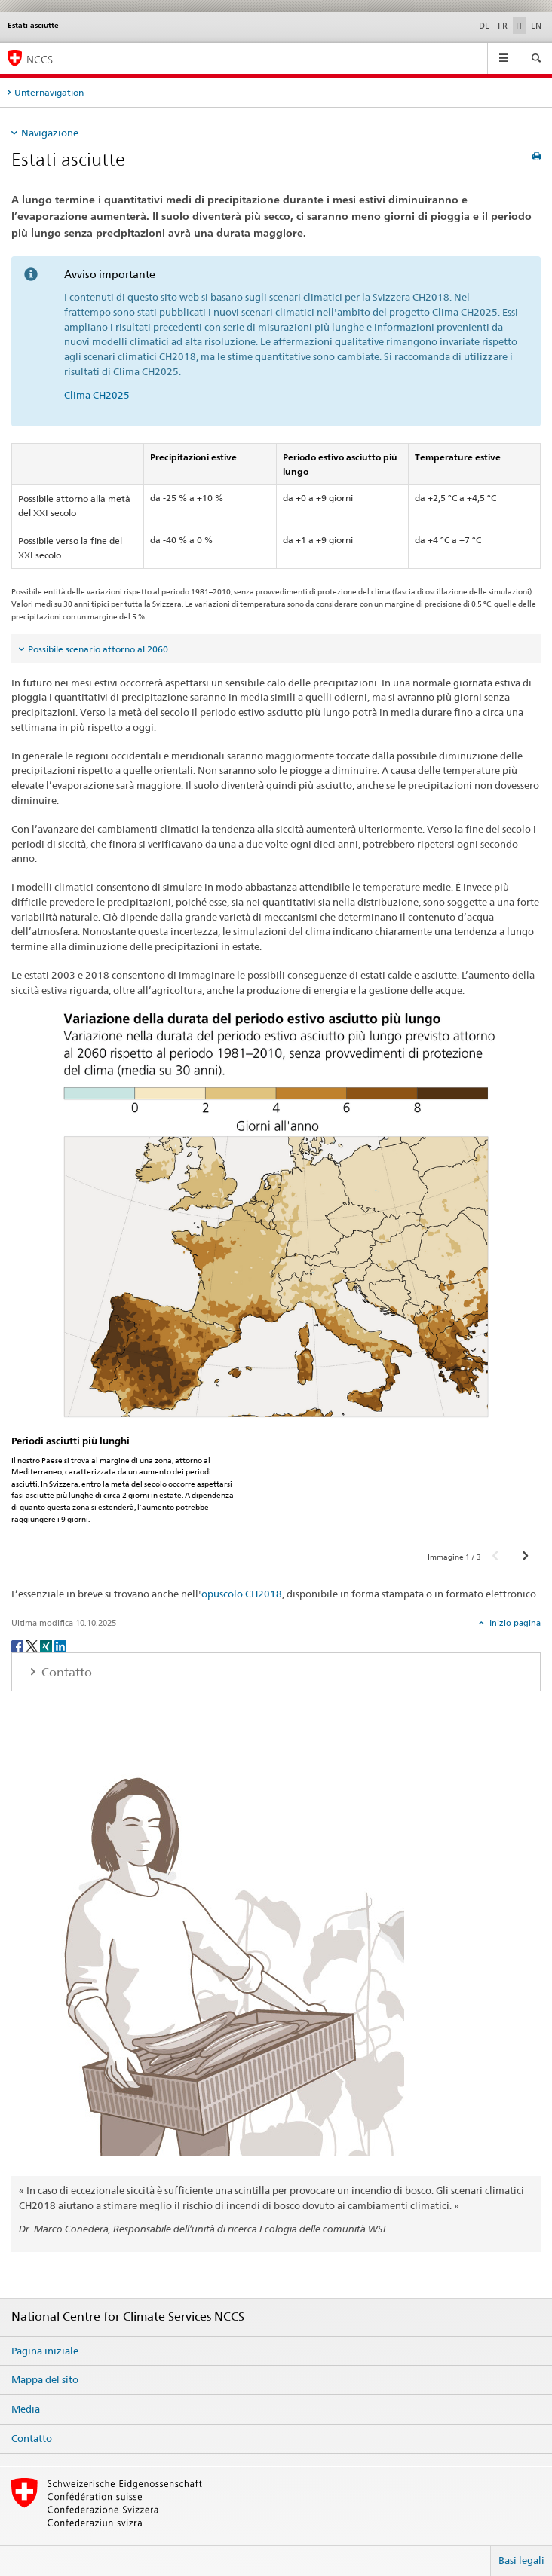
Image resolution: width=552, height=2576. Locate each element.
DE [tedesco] (484, 25)
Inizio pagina (514, 1623)
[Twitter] (33, 1645)
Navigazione (49, 133)
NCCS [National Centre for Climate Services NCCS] (39, 59)
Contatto (31, 2438)
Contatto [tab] (65, 1672)
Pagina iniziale (44, 2351)
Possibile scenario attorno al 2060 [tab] (98, 649)
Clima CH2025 (97, 395)
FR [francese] (503, 25)
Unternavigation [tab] (49, 92)
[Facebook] (18, 1645)
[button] (496, 1555)
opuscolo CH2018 (241, 1593)
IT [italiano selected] (519, 25)
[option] (276, 1271)
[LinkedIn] (60, 1645)
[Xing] (47, 1645)
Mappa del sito (44, 2379)
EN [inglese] (536, 25)
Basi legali (521, 2560)
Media (25, 2409)
